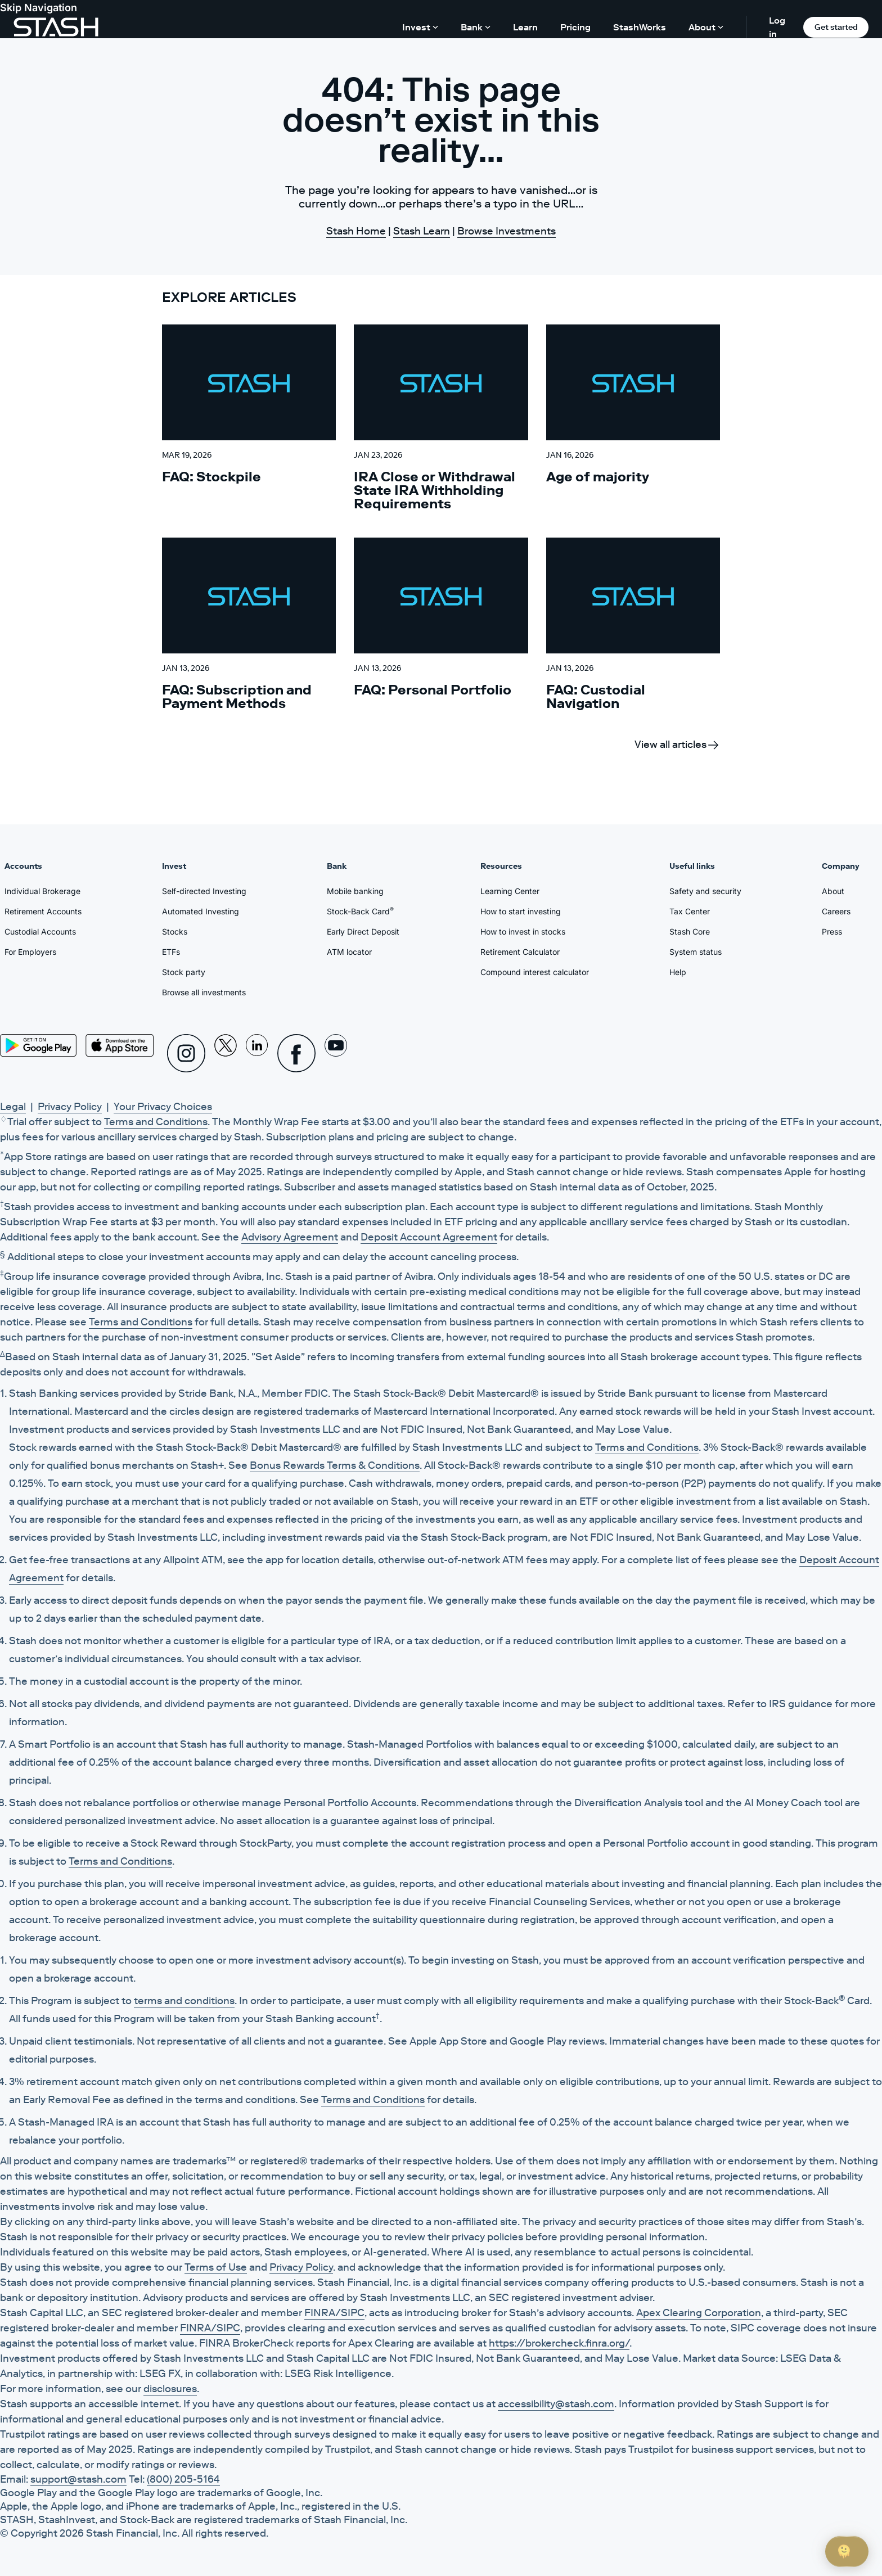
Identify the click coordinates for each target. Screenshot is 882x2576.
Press (832, 931)
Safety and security (705, 891)
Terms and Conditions (156, 1122)
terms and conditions (184, 2001)
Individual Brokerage (42, 891)
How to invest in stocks (522, 931)
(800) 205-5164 (183, 2479)
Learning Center (509, 891)
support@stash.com (78, 2479)
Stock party (183, 972)
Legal (13, 1106)
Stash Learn (421, 231)
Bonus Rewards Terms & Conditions (335, 1465)
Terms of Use (215, 2267)
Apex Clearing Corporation (698, 2313)
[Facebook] (296, 1053)
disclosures (170, 2389)
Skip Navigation (38, 7)
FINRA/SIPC (334, 2313)
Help (677, 972)
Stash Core (689, 931)
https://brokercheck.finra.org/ (559, 2343)
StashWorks (639, 27)
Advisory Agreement (289, 1237)
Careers (836, 911)
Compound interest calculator (534, 972)
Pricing (575, 27)
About (833, 891)
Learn (525, 27)
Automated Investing (200, 911)
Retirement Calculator (520, 952)
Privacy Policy (70, 1106)
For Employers (30, 952)
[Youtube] (336, 1053)
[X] (225, 1053)
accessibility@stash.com (556, 2404)
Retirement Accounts (43, 911)
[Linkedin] (257, 1053)
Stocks (174, 931)
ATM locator (349, 952)
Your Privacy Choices (163, 1106)
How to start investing (520, 911)
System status (695, 952)
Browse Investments (506, 231)
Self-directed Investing (204, 891)
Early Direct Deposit (363, 931)
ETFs (171, 952)
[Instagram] (186, 1053)
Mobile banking (355, 891)
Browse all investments (204, 992)
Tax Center (689, 911)
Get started (836, 27)
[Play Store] (38, 1045)
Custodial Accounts (40, 931)
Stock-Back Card (360, 911)
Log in (777, 27)
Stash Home (356, 231)
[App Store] (120, 1045)
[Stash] (56, 27)
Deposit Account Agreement (429, 1237)
